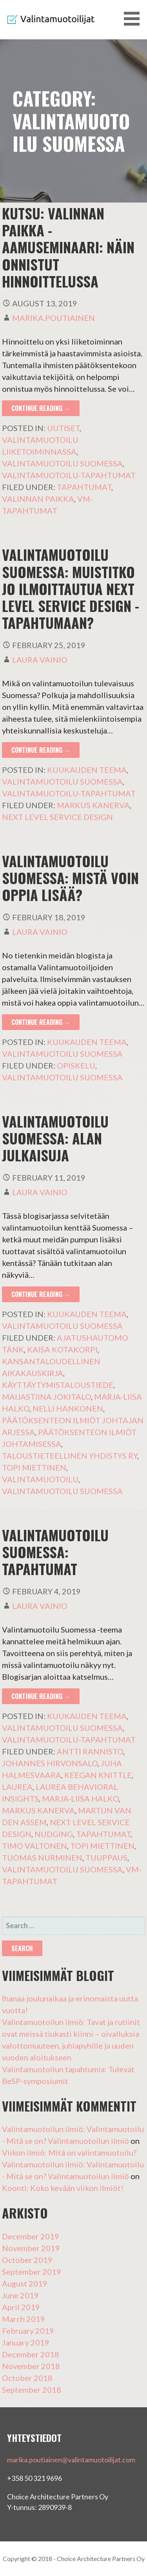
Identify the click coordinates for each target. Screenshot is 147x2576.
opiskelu (76, 1065)
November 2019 (31, 2248)
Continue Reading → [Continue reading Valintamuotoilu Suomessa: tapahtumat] (40, 1696)
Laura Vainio (39, 659)
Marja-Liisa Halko (80, 1798)
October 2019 (27, 2260)
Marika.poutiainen (53, 317)
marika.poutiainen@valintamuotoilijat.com (71, 2459)
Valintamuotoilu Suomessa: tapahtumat (55, 1551)
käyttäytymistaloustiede (57, 1384)
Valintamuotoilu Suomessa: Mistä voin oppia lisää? (70, 877)
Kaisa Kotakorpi (62, 1349)
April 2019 (21, 2307)
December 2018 (30, 2354)
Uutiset (63, 428)
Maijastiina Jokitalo (46, 1396)
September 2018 (31, 2389)
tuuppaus (106, 1857)
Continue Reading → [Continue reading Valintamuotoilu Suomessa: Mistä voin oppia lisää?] (40, 1022)
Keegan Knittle (98, 1775)
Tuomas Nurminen (42, 1857)
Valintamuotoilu (40, 1479)
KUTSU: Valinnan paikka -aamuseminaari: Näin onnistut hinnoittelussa (68, 247)
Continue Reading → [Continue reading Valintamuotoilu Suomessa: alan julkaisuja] (40, 1294)
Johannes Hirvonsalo (50, 1763)
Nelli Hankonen (68, 1408)
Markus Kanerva (93, 805)
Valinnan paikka (38, 498)
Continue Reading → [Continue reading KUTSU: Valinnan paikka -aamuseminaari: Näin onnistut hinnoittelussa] (40, 408)
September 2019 (31, 2271)
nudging (53, 1834)
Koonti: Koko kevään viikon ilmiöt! (62, 2188)
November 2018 (31, 2366)
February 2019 (28, 2330)
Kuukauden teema (87, 769)
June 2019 (20, 2295)
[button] (134, 18)
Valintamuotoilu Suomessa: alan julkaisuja (55, 1138)
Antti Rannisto (90, 1751)
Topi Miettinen (34, 1467)
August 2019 (24, 2283)
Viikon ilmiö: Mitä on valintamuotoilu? (69, 2152)
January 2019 (25, 2342)
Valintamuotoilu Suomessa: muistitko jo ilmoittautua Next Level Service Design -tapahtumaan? (70, 588)
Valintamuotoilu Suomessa (62, 463)
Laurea (17, 1786)
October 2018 (27, 2378)
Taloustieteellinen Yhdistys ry (69, 1455)
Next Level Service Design (57, 817)
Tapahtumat (84, 487)
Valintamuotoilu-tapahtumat (69, 475)
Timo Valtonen (34, 1845)
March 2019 (23, 2319)
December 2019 (30, 2236)
